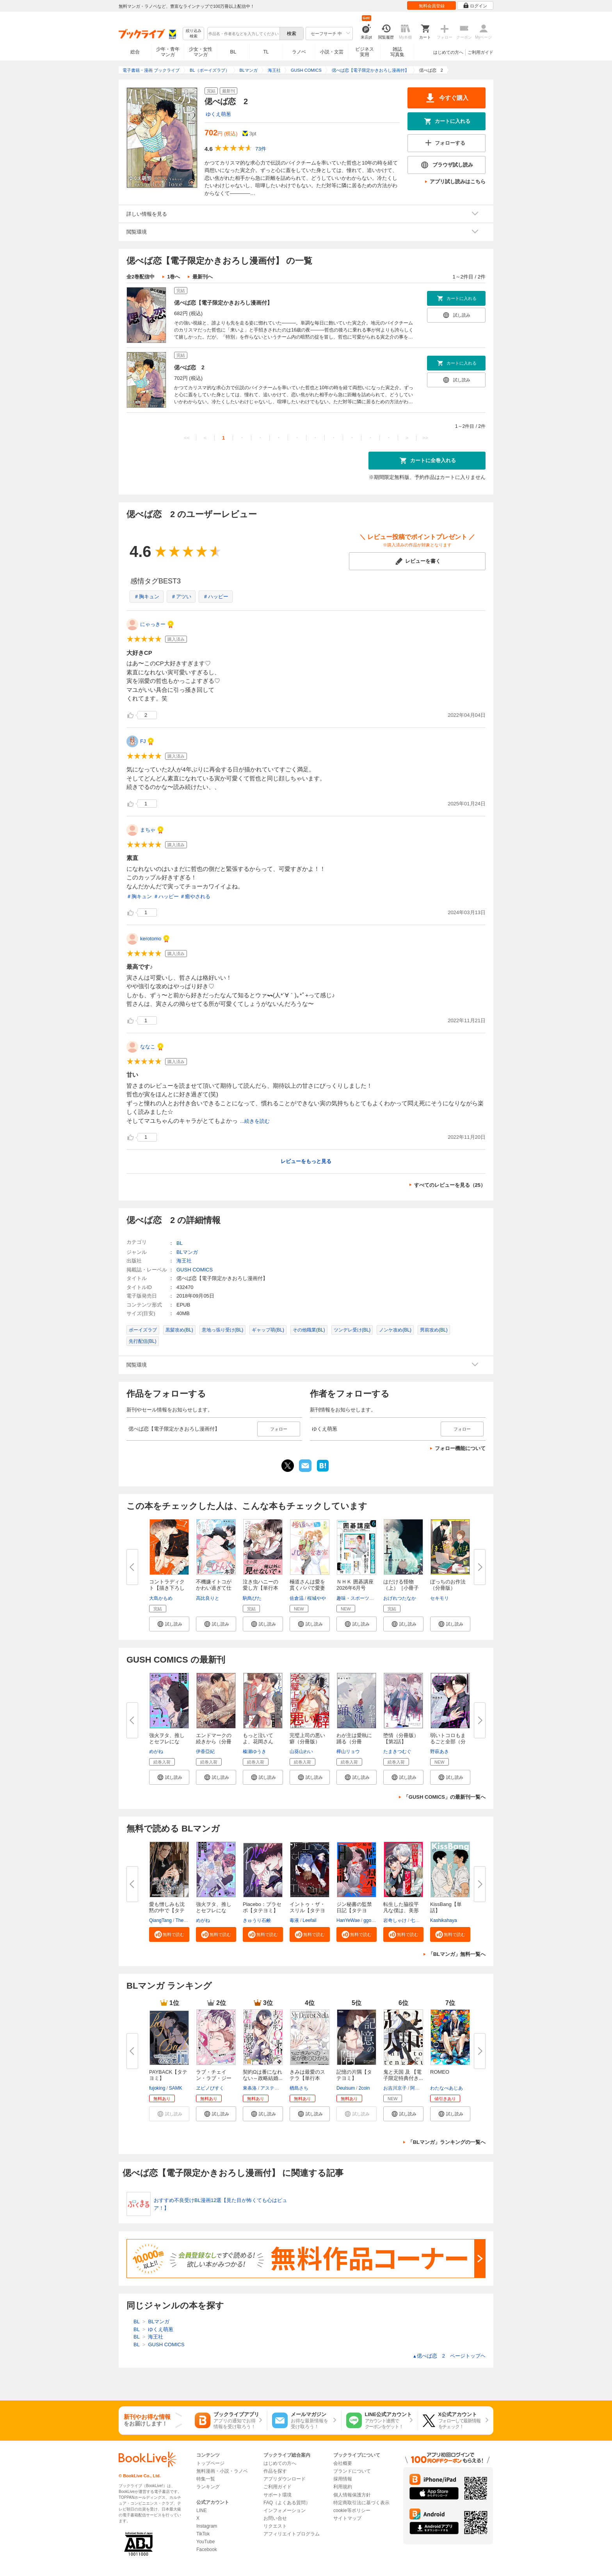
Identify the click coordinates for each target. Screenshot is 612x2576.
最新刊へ (202, 277)
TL (266, 52)
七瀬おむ (419, 1920)
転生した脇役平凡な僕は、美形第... (401, 1910)
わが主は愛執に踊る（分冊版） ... (354, 1741)
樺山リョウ (348, 1751)
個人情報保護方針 (352, 2495)
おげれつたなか (399, 1598)
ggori (368, 1920)
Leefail (309, 1920)
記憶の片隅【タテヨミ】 (354, 2075)
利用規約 (342, 2486)
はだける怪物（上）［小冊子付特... (401, 1588)
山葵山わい (301, 1751)
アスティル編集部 (279, 2088)
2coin (364, 2088)
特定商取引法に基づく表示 (361, 2502)
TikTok (203, 2534)
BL (233, 52)
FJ (143, 741)
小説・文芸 (331, 52)
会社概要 (342, 2463)
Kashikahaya (443, 1920)
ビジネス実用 (364, 51)
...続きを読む (255, 1121)
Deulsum (345, 2088)
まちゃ (147, 830)
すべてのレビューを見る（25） (450, 1185)
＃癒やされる (195, 896)
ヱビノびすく (210, 2088)
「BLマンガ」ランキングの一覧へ (447, 2142)
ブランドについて (352, 2471)
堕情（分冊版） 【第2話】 (403, 1738)
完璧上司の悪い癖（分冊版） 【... (307, 1741)
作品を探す (275, 2471)
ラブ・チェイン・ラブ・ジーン (213, 2078)
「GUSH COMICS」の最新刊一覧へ (445, 1797)
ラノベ (299, 52)
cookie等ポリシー (351, 2510)
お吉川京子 (395, 2088)
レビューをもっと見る (306, 1161)
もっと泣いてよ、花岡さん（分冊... (258, 1741)
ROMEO (439, 2072)
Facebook (206, 2549)
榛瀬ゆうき (254, 1751)
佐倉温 (297, 1598)
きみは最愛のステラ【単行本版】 (307, 2078)
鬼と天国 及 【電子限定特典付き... (403, 2075)
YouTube (205, 2541)
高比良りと (207, 1598)
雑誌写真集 (397, 51)
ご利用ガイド (480, 52)
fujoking (157, 2088)
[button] (169, 1624)
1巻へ (173, 277)
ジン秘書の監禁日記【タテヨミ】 (354, 1910)
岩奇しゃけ (395, 1920)
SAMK (175, 2088)
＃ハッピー (215, 596)
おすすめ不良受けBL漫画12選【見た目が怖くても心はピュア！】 (220, 2204)
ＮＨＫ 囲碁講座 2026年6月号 (355, 1585)
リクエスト (275, 2526)
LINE (201, 2510)
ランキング (208, 2486)
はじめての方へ (448, 52)
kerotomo (150, 938)
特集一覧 (205, 2479)
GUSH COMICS (194, 1270)
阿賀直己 (419, 2088)
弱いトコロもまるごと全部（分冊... (448, 1741)
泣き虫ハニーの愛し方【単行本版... (260, 1588)
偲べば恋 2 (189, 367)
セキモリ (439, 1598)
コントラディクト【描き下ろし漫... (167, 1588)
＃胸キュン (146, 596)
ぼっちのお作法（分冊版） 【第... (448, 1588)
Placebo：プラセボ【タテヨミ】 (262, 1907)
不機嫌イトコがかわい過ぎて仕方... (213, 1588)
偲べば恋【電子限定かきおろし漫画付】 (223, 303)
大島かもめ (161, 1598)
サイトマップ (347, 2518)
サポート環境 (277, 2495)
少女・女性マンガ (200, 51)
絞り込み (193, 33)
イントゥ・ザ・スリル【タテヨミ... (307, 1910)
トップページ (210, 2463)
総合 (135, 52)
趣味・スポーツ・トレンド (364, 1598)
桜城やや (316, 1598)
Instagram (206, 2526)
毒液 (294, 1920)
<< (187, 438)
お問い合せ (275, 2518)
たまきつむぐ (397, 1751)
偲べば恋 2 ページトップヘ (449, 2356)
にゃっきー (152, 624)
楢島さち (299, 2088)
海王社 (184, 1261)
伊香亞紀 (205, 1751)
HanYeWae (348, 1920)
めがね (156, 1751)
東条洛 (250, 2088)
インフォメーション (284, 2510)
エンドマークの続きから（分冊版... (213, 1741)
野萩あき (439, 1751)
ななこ (147, 1047)
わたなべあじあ (446, 2088)
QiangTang (160, 1920)
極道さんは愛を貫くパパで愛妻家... (307, 1588)
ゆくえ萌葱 (218, 114)
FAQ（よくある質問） (286, 2502)
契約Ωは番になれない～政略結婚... (263, 2075)
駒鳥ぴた (252, 1598)
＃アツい (181, 596)
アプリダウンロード (284, 2479)
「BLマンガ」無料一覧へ (457, 1954)
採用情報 (342, 2479)
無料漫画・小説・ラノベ (222, 2471)
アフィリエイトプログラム (291, 2534)
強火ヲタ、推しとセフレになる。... (167, 1741)
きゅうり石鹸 (257, 1920)
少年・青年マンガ (168, 51)
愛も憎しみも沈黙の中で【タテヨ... (167, 1910)
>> (425, 438)
